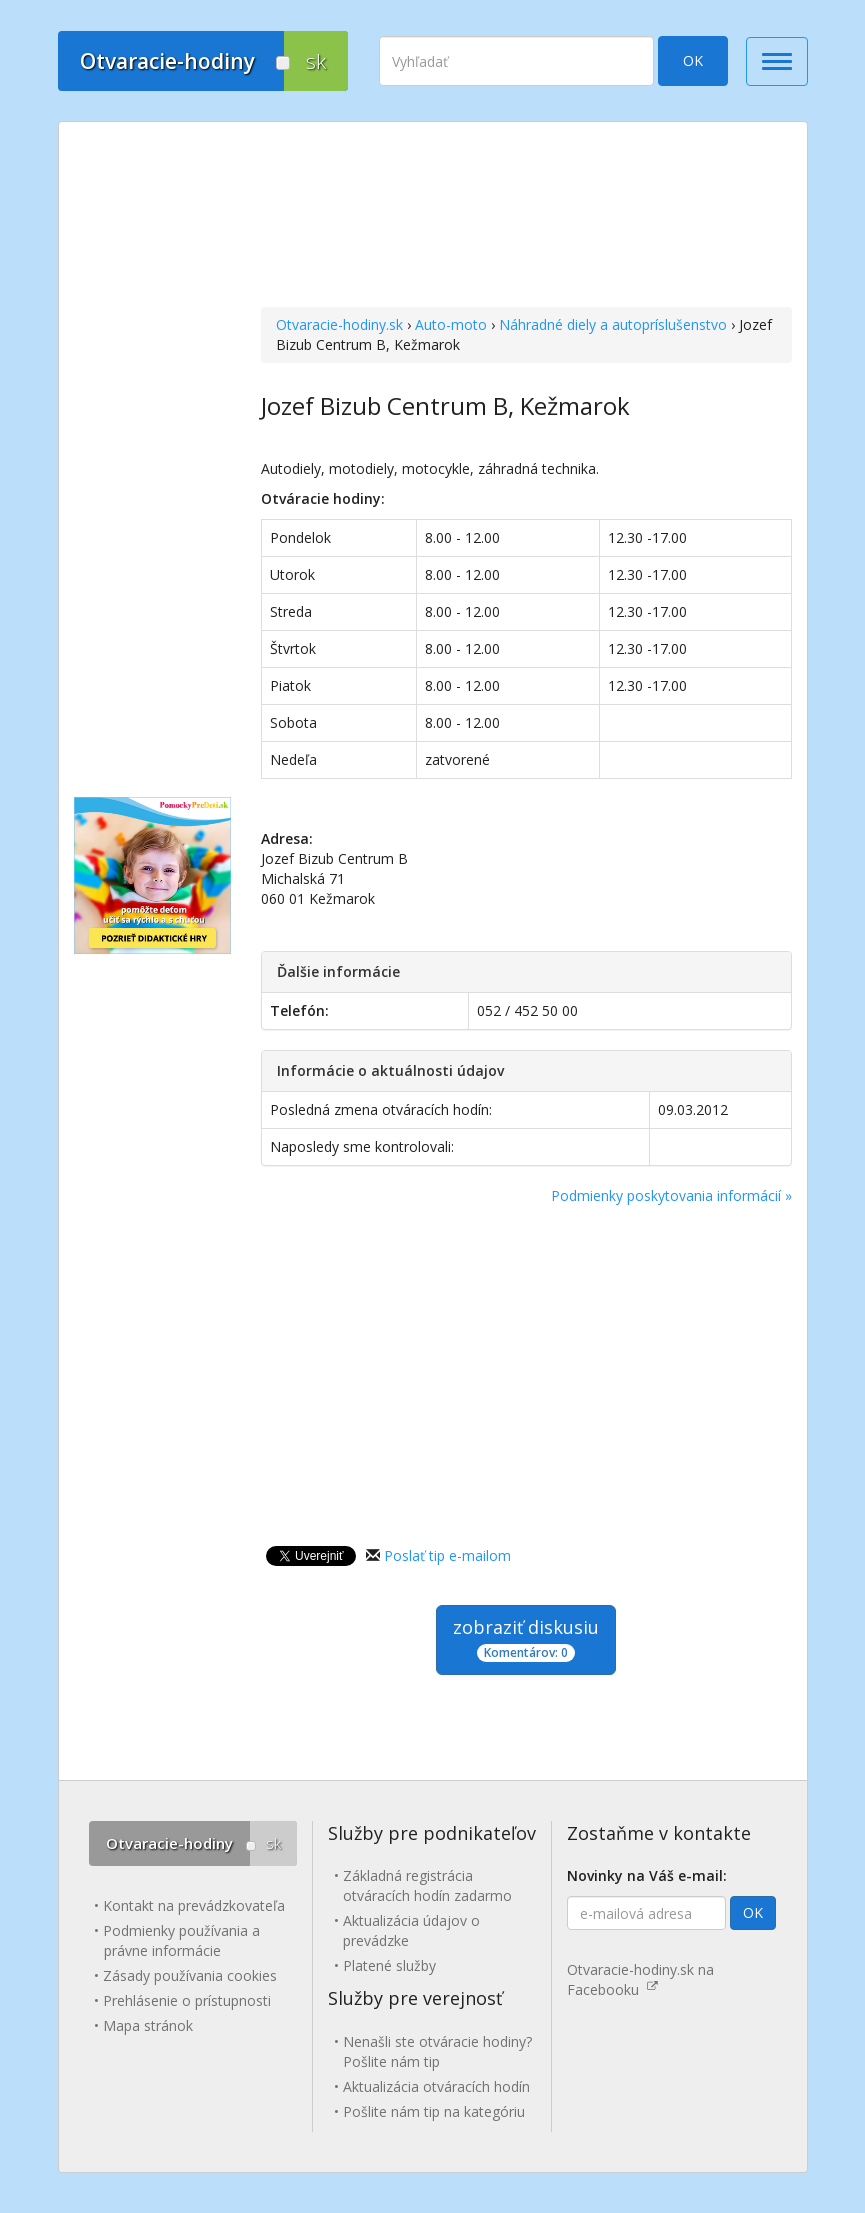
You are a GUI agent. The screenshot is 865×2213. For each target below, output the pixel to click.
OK (693, 60)
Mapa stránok (148, 2025)
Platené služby (389, 1965)
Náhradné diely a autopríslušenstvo (613, 324)
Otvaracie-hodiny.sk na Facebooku (640, 1979)
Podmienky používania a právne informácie (181, 1940)
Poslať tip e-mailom (447, 1555)
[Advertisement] (526, 217)
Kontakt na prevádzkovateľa (194, 1905)
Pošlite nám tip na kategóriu (434, 2111)
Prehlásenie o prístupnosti (187, 2000)
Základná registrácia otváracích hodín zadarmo (427, 1885)
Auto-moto (451, 324)
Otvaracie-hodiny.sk (339, 324)
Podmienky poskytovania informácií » (671, 1195)
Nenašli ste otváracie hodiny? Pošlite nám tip (437, 2051)
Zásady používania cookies (190, 1975)
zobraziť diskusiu (526, 1638)
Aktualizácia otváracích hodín (436, 2086)
